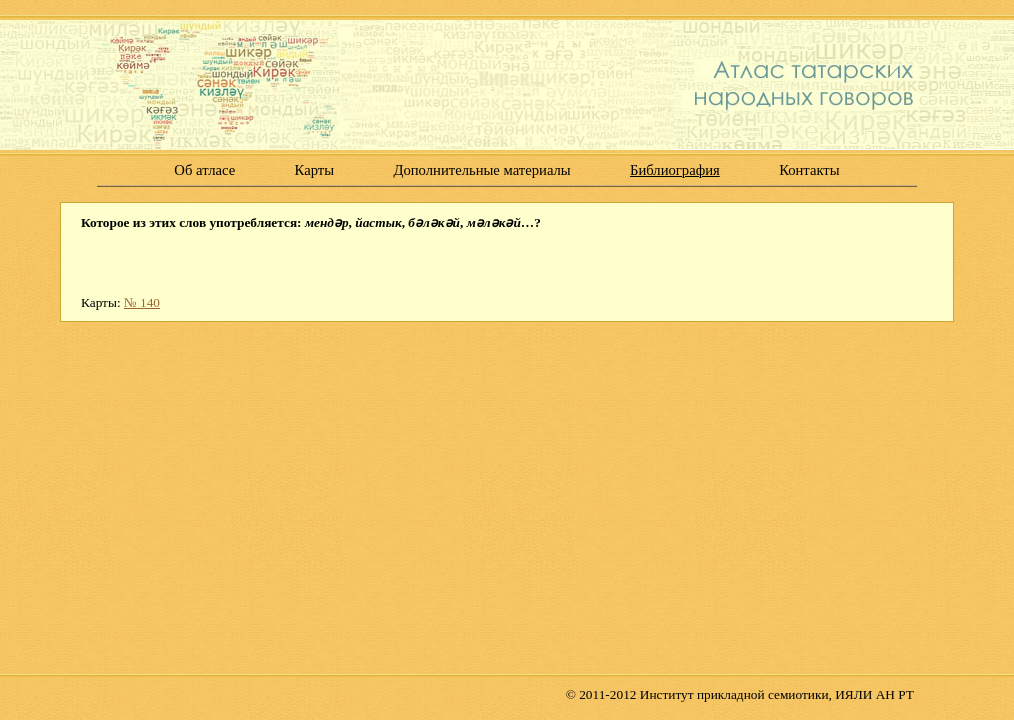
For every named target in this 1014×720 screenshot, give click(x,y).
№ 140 (142, 302)
